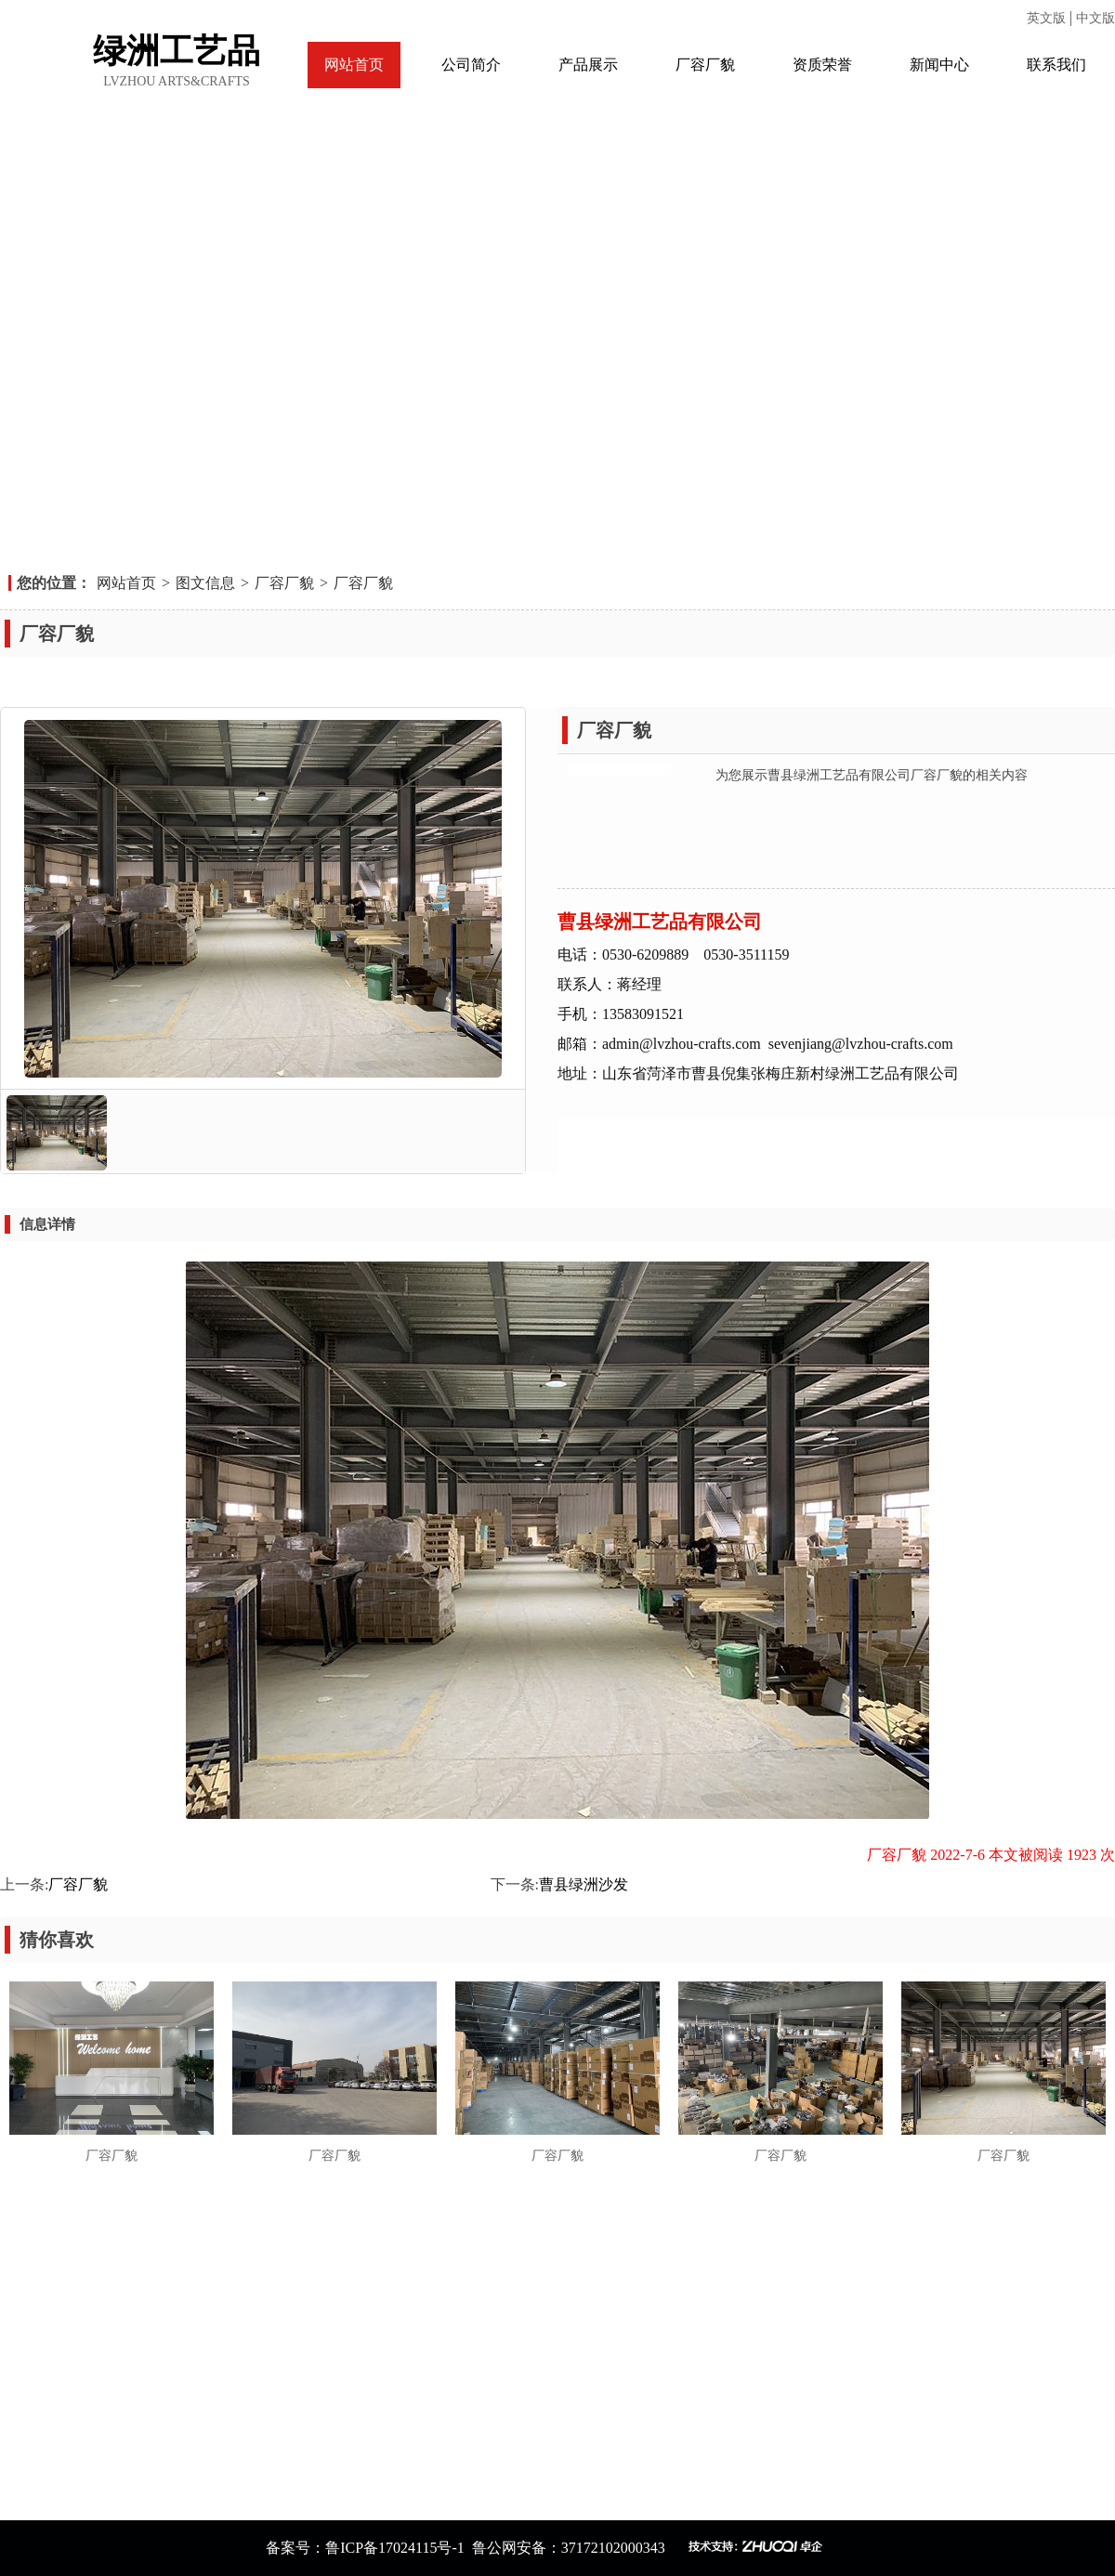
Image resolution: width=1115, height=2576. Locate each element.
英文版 (1048, 18)
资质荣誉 (822, 64)
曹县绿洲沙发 (583, 1884)
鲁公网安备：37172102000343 (570, 2548)
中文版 (1095, 18)
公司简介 (471, 64)
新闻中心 (939, 64)
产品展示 (588, 64)
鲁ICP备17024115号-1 (395, 2548)
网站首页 (354, 64)
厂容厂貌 (705, 64)
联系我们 (1056, 64)
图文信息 (205, 583)
